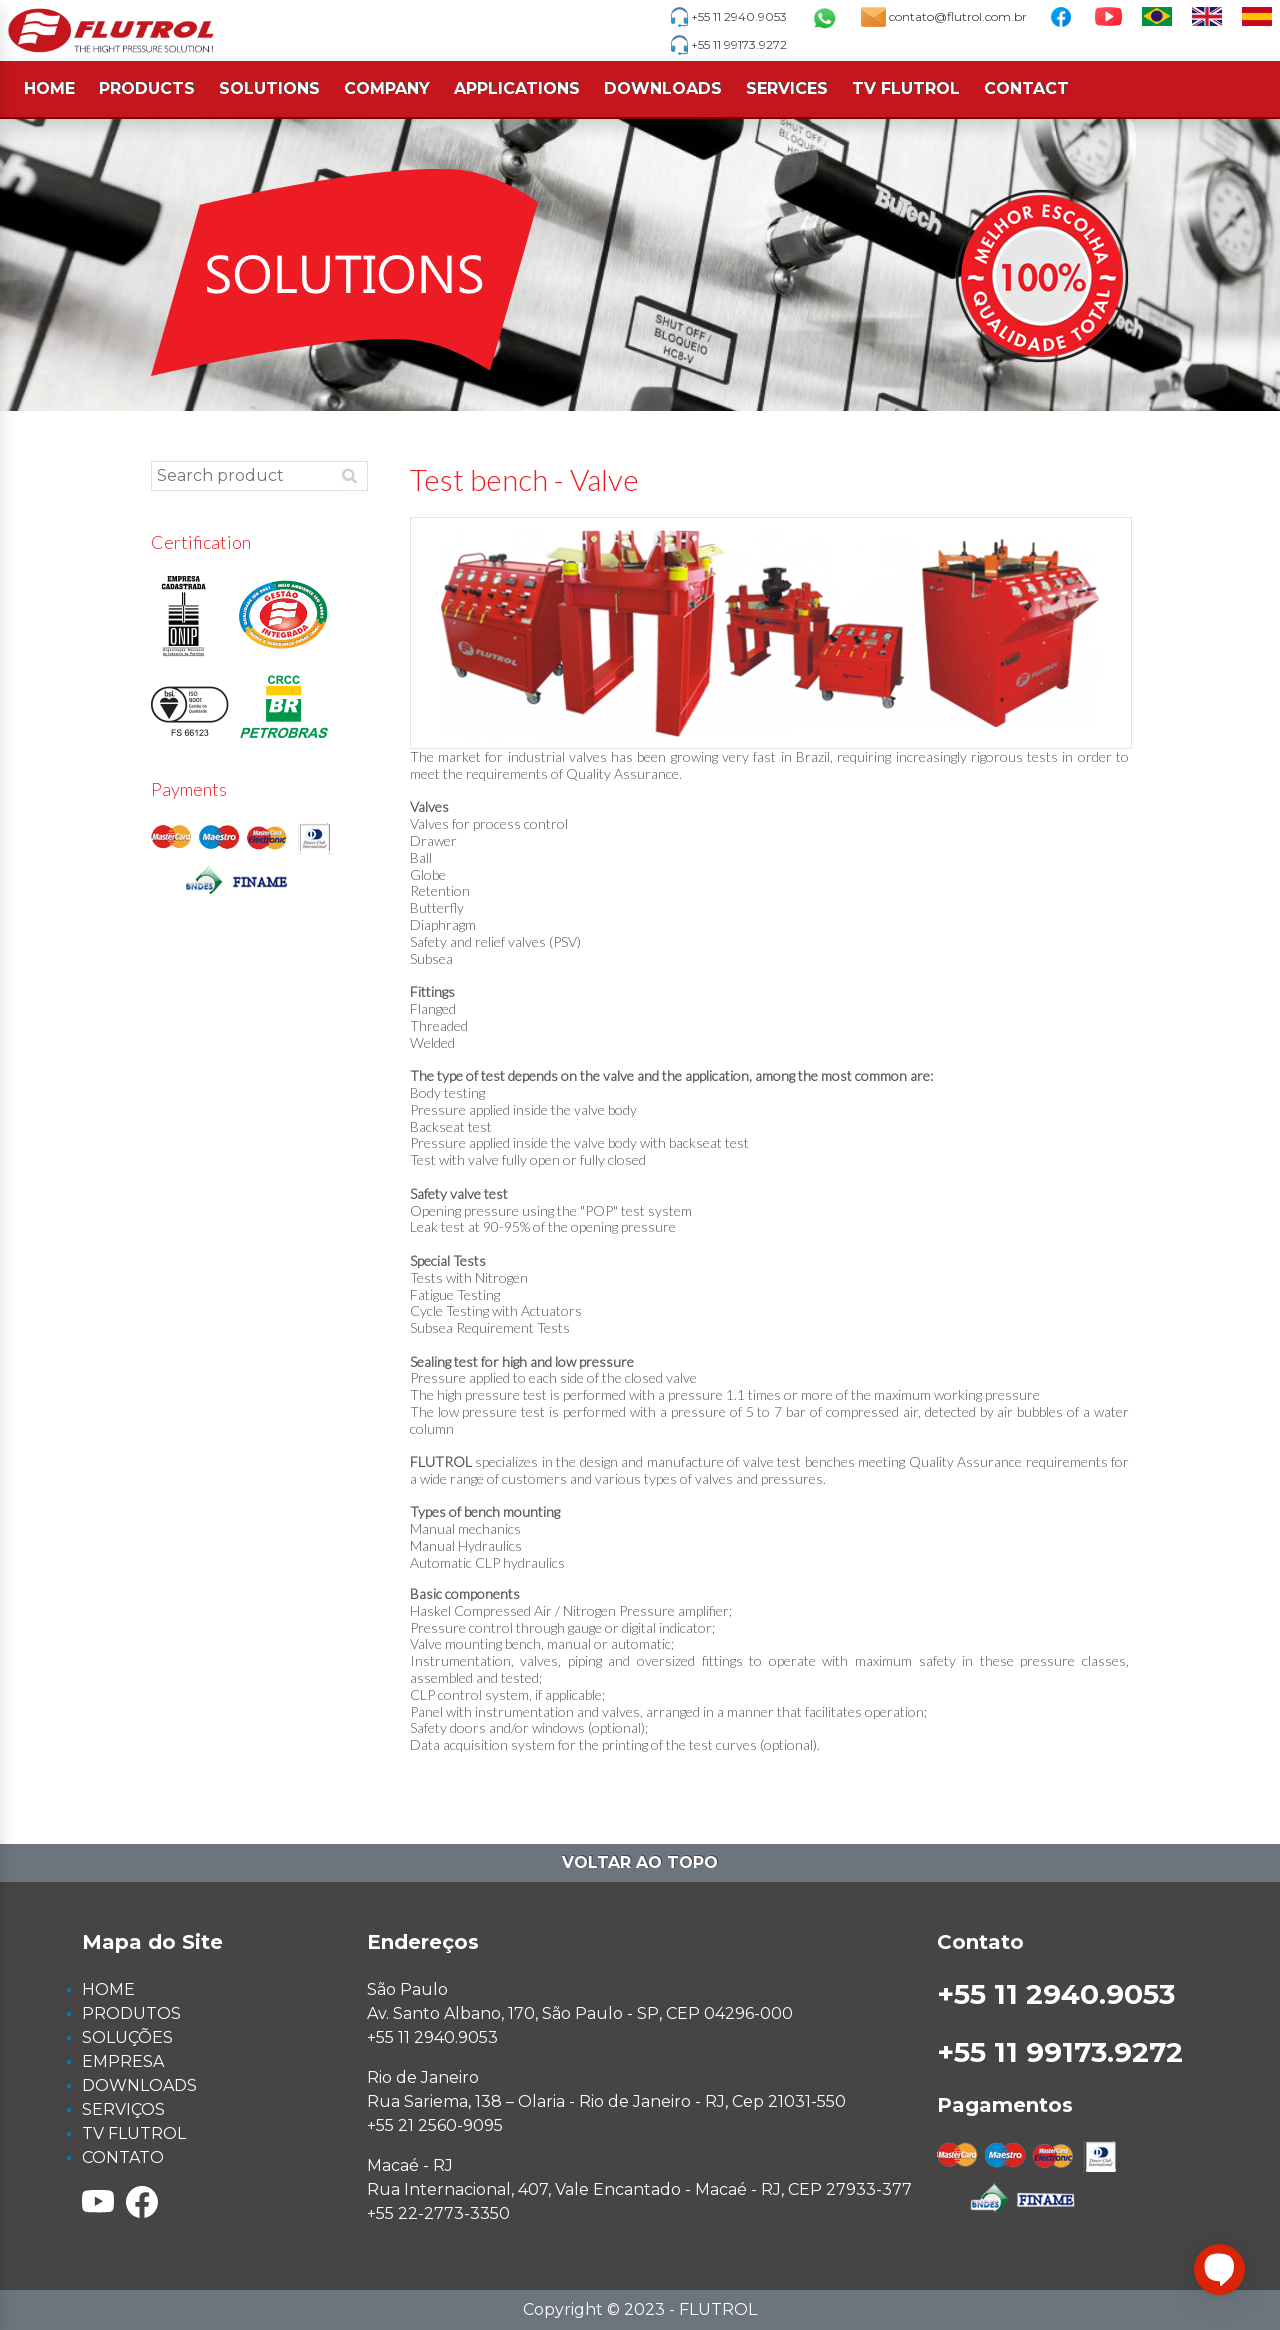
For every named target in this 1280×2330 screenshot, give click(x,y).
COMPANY (387, 88)
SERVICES (787, 88)
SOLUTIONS (269, 88)
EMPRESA (123, 2061)
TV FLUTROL (906, 88)
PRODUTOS (131, 2013)
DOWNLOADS (663, 88)
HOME (49, 88)
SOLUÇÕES (127, 2037)
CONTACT (1026, 88)
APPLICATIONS (517, 88)
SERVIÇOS (123, 2109)
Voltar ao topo (640, 1862)
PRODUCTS (147, 88)
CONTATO (123, 2157)
